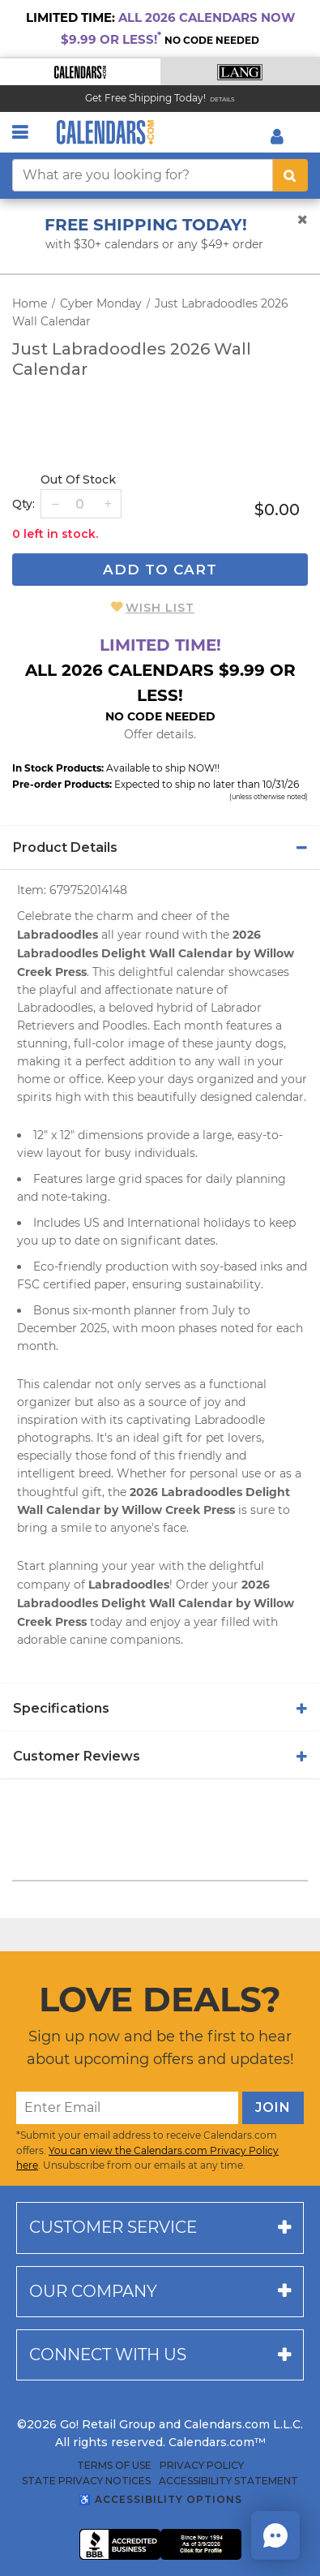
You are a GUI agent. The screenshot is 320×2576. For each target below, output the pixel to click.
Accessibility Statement (228, 2481)
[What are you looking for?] (142, 175)
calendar (201, 972)
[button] (80, 71)
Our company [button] (93, 2291)
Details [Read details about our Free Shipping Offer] (222, 99)
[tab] (160, 848)
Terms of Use (114, 2465)
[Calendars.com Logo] (105, 132)
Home (29, 303)
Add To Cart (160, 569)
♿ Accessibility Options (160, 2499)
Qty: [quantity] (23, 504)
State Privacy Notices (86, 2481)
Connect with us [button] (107, 2354)
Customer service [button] (113, 2227)
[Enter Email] (127, 2108)
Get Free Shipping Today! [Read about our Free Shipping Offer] (145, 98)
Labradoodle (229, 1420)
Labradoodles (55, 1007)
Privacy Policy (202, 2465)
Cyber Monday (101, 303)
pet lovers (234, 1437)
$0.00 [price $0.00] (277, 509)
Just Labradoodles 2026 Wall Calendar (131, 359)
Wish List (160, 607)
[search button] (290, 175)
